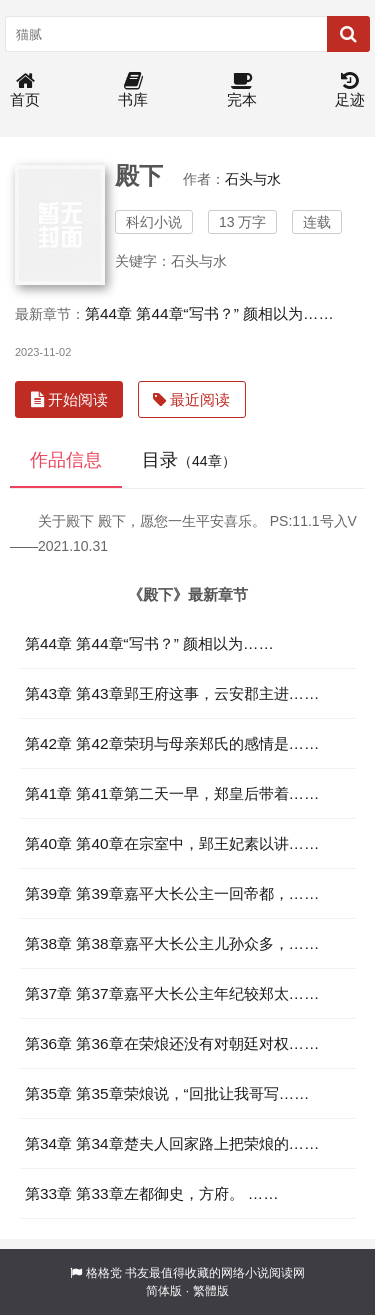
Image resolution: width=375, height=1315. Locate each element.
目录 (189, 460)
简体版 (164, 1291)
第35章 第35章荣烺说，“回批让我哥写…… (167, 1093)
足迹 (350, 90)
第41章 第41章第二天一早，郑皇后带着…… (172, 793)
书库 (133, 90)
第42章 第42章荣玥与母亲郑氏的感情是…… (172, 743)
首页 (25, 90)
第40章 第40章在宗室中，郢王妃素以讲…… (172, 843)
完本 (242, 90)
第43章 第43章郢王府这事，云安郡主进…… (172, 693)
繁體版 (211, 1291)
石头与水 (253, 179)
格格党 (104, 1273)
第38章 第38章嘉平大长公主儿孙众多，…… (172, 943)
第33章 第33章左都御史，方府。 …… (152, 1193)
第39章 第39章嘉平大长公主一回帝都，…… (172, 893)
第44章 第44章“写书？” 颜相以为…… (209, 313)
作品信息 (66, 460)
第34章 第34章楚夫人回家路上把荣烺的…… (172, 1143)
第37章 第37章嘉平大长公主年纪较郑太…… (172, 993)
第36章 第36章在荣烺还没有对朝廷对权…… (172, 1043)
